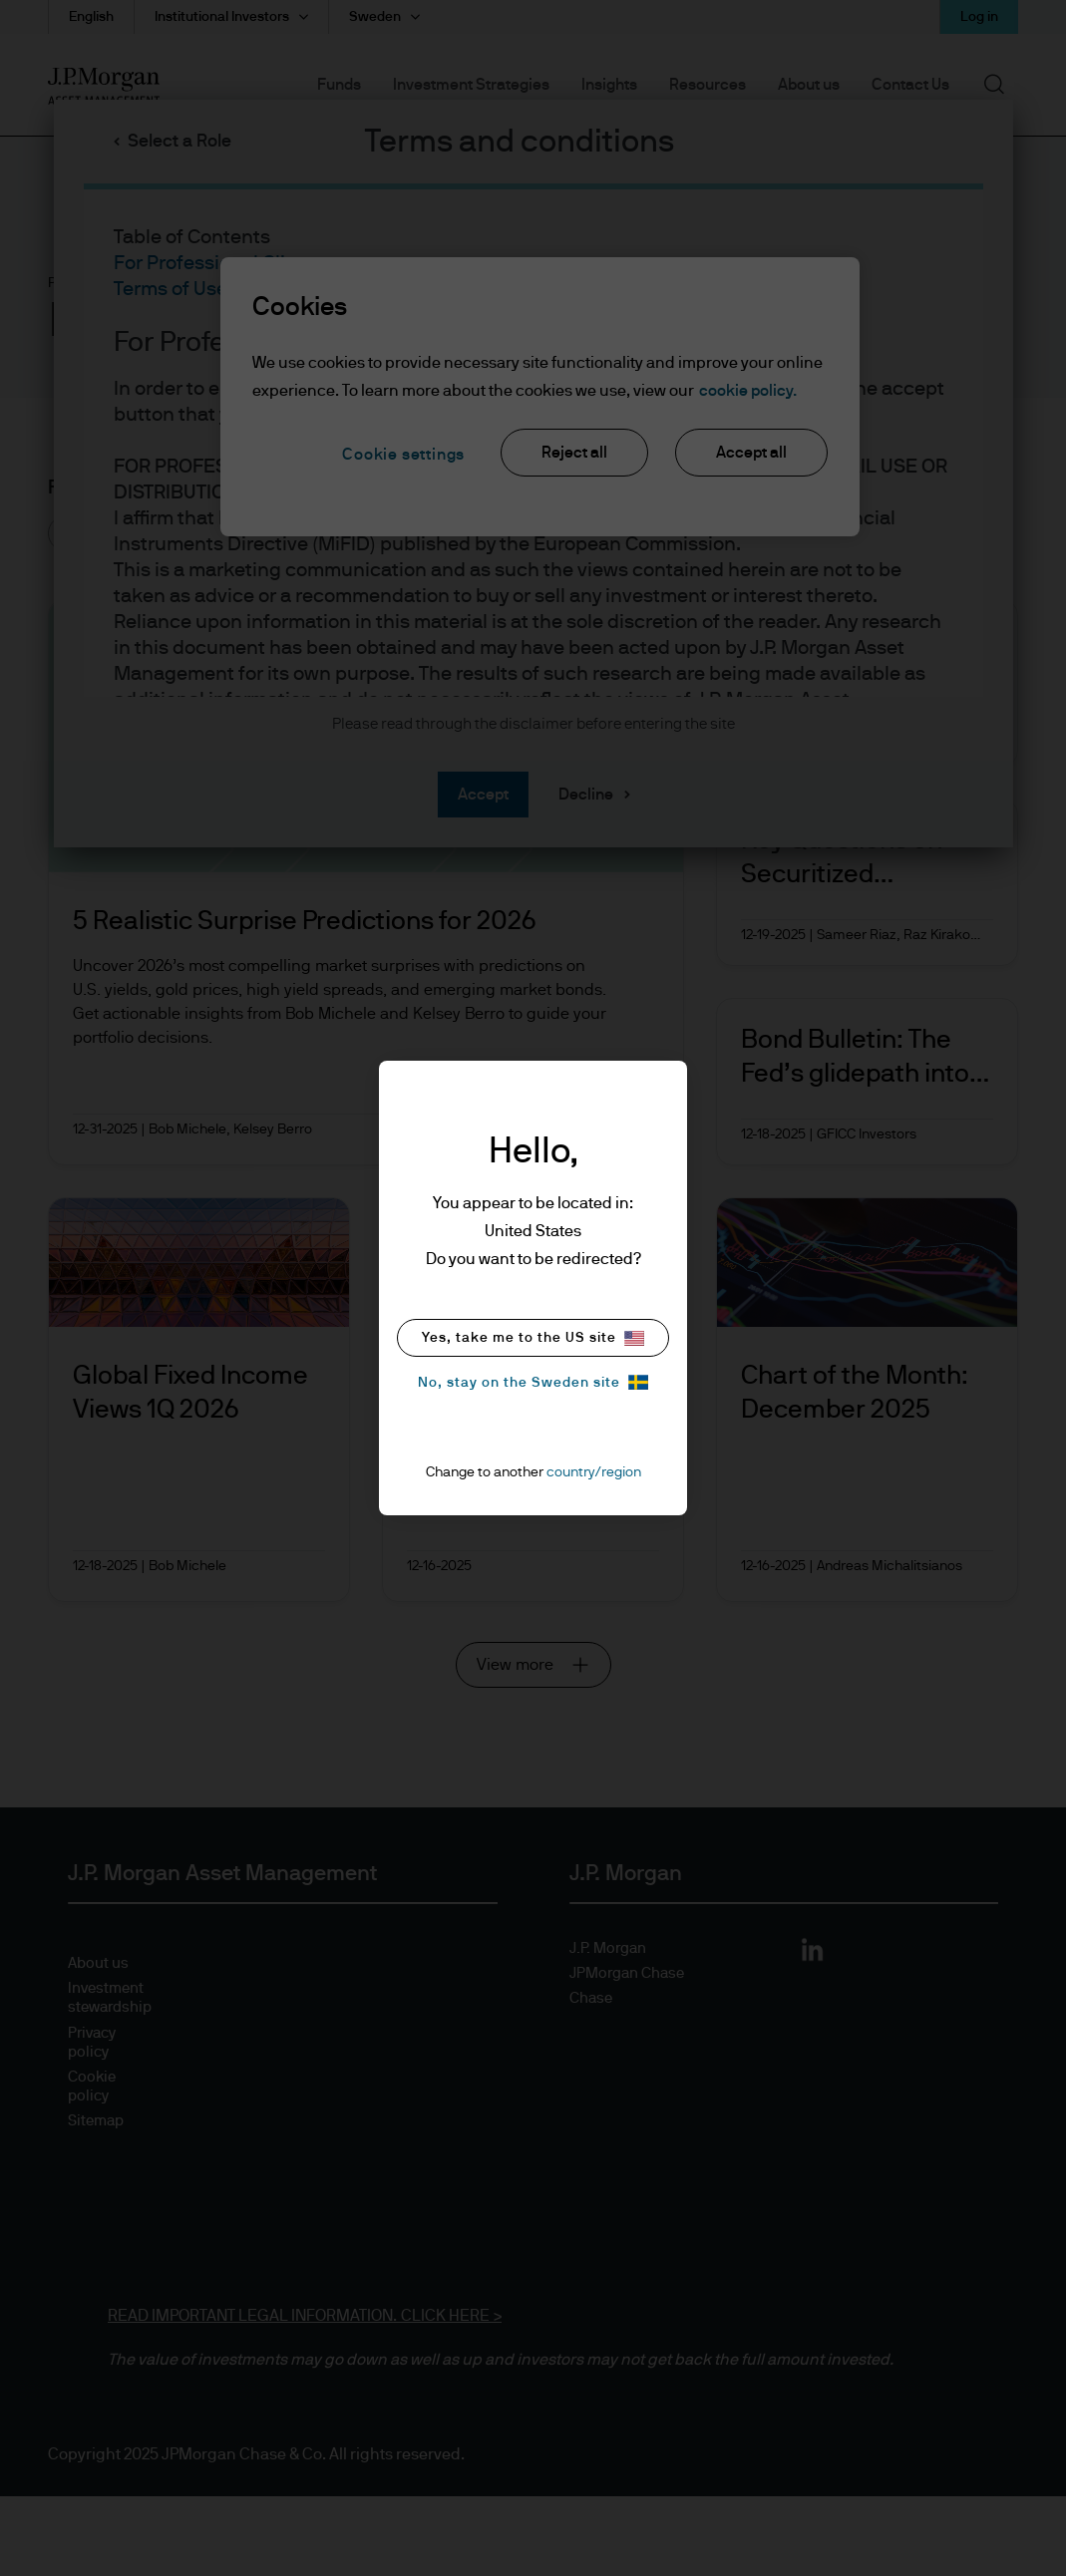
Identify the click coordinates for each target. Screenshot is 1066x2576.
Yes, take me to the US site (533, 1338)
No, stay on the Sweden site (533, 1382)
